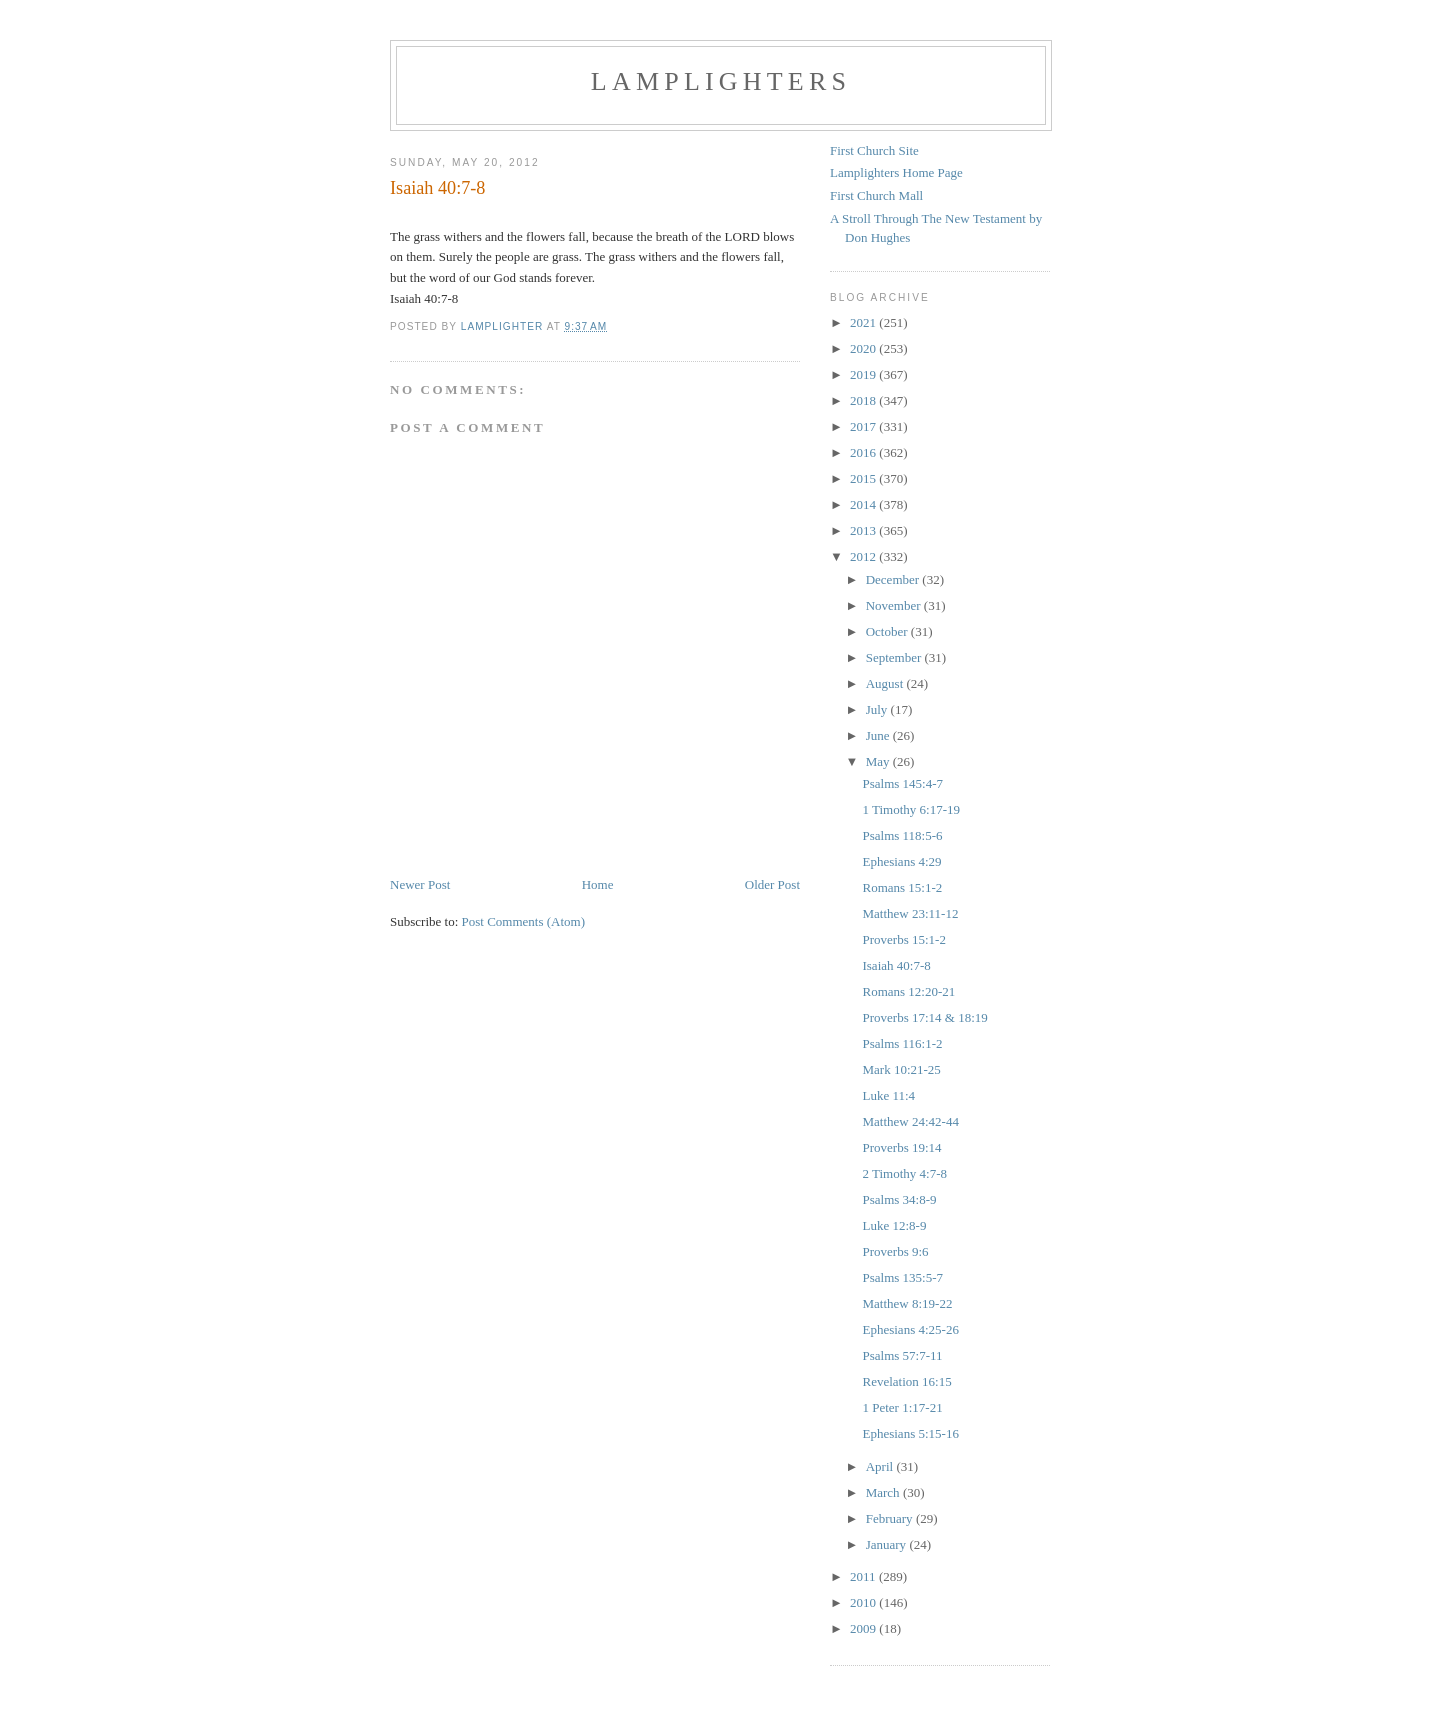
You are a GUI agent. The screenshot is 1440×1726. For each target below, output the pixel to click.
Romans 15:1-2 (902, 887)
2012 (864, 556)
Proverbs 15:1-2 (903, 939)
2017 (864, 426)
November (895, 605)
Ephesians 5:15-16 (910, 1433)
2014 (864, 504)
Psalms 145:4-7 (902, 783)
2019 (864, 374)
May (879, 761)
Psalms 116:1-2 (902, 1043)
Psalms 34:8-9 (899, 1199)
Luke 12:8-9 (894, 1225)
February (891, 1518)
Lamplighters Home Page (896, 172)
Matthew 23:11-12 (910, 913)
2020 (864, 348)
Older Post (772, 884)
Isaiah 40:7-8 (896, 965)
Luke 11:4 (888, 1095)
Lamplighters (721, 81)
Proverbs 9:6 (895, 1251)
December (894, 579)
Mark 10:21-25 (901, 1069)
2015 (864, 478)
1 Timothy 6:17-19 (911, 809)
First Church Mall (876, 195)
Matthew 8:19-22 (907, 1303)
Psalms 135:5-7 (902, 1277)
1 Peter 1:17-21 (902, 1407)
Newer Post (420, 884)
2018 (864, 400)
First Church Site (874, 150)
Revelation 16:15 (906, 1381)
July (878, 709)
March (884, 1492)
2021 (864, 322)
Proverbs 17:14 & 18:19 (924, 1017)
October (888, 631)
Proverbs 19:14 (901, 1147)
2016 (864, 452)
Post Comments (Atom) (524, 921)
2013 (864, 530)
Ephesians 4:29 (901, 861)
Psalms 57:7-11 (902, 1355)
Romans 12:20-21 (908, 991)
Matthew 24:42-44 (910, 1121)
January (888, 1544)
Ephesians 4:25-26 (910, 1329)
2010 (864, 1602)
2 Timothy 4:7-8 (904, 1173)
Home (598, 884)
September (895, 657)
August (886, 683)
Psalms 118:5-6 (902, 835)
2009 (864, 1628)
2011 (864, 1576)
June (879, 735)
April (881, 1466)
